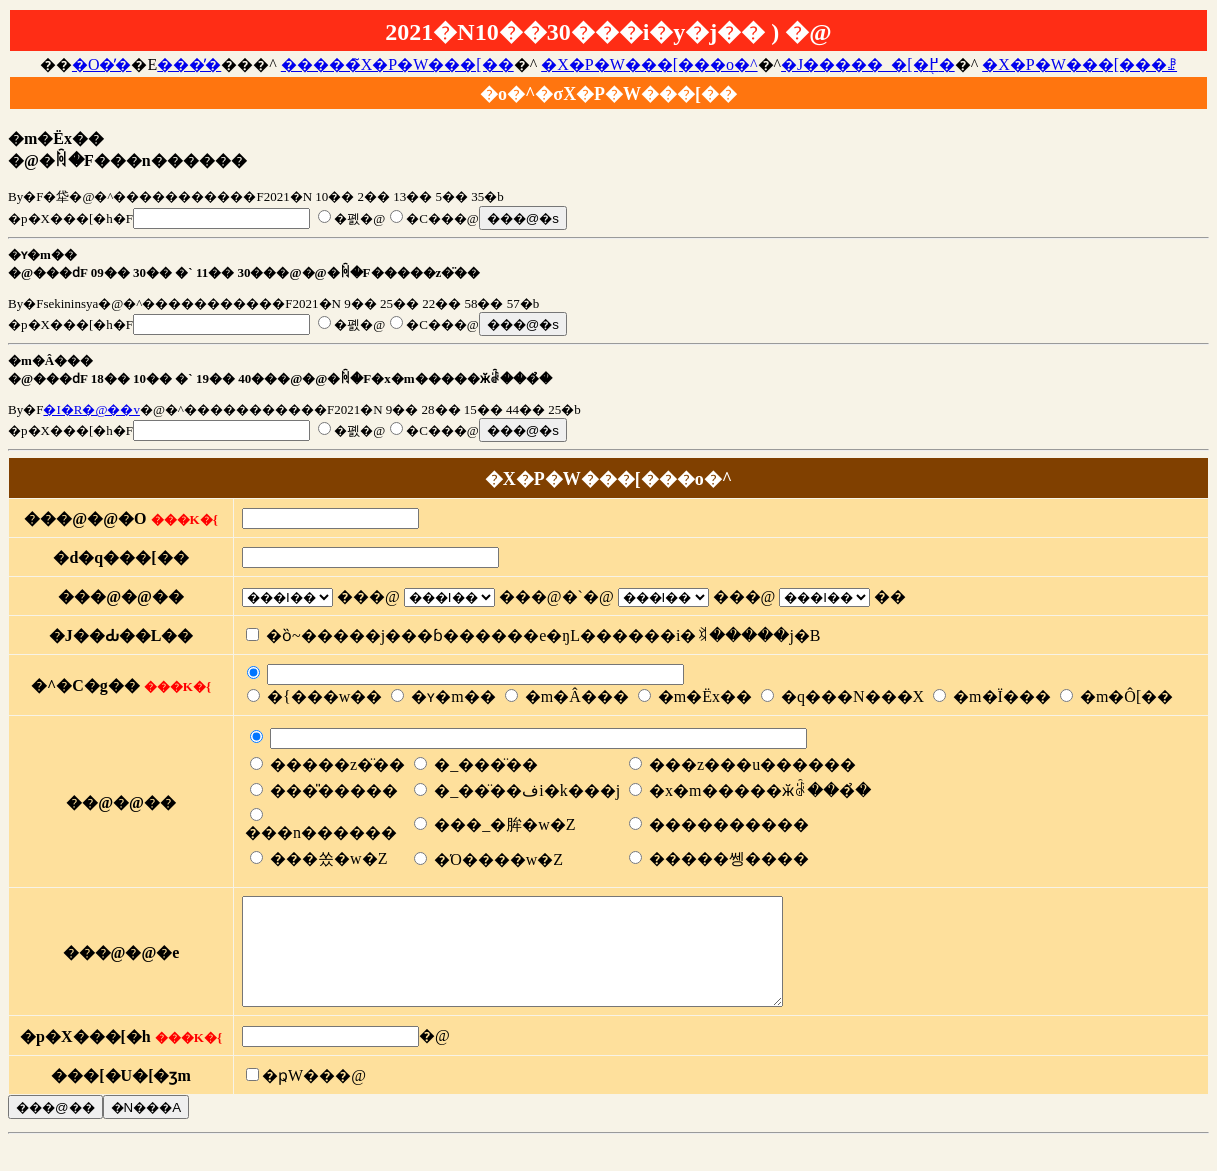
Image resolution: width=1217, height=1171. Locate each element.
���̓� (189, 64)
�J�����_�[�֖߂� (868, 64)
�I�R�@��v (91, 409)
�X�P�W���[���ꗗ (1079, 64)
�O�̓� (102, 64)
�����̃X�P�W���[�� (397, 64)
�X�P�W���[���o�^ (649, 64)
